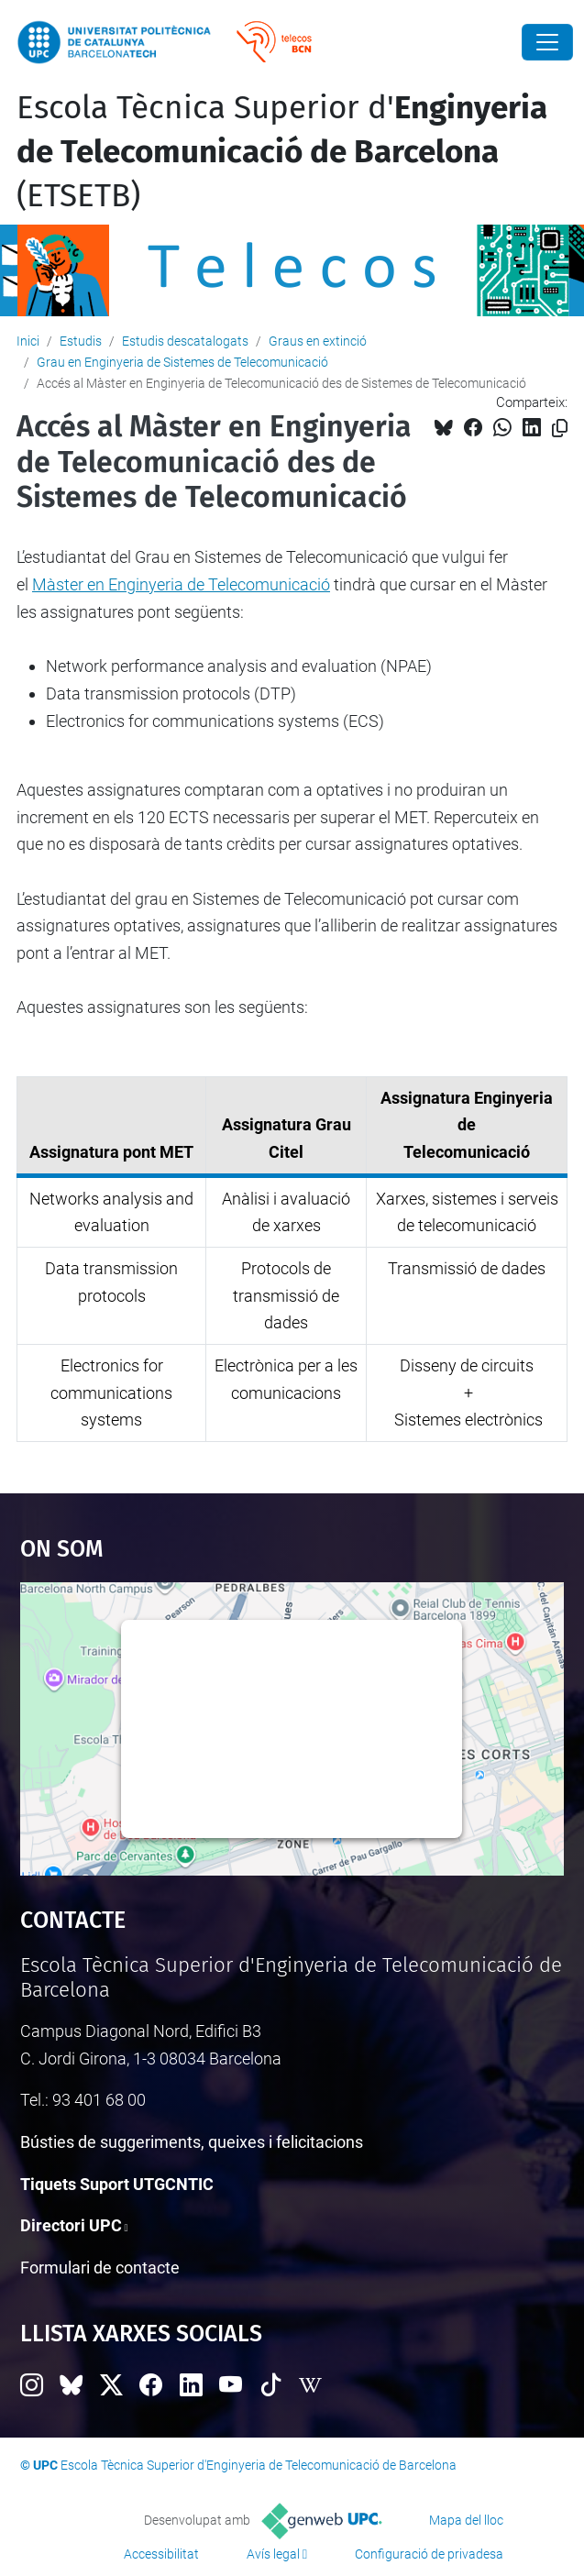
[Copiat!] (559, 428)
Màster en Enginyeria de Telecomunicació (181, 584)
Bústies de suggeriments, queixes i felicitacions (191, 2142)
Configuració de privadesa (429, 2554)
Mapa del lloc (466, 2520)
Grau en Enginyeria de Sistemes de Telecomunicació (182, 362)
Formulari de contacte (100, 2267)
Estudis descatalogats (185, 341)
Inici (28, 341)
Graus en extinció (318, 341)
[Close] (547, 42)
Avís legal (273, 2554)
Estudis (81, 341)
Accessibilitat (161, 2554)
